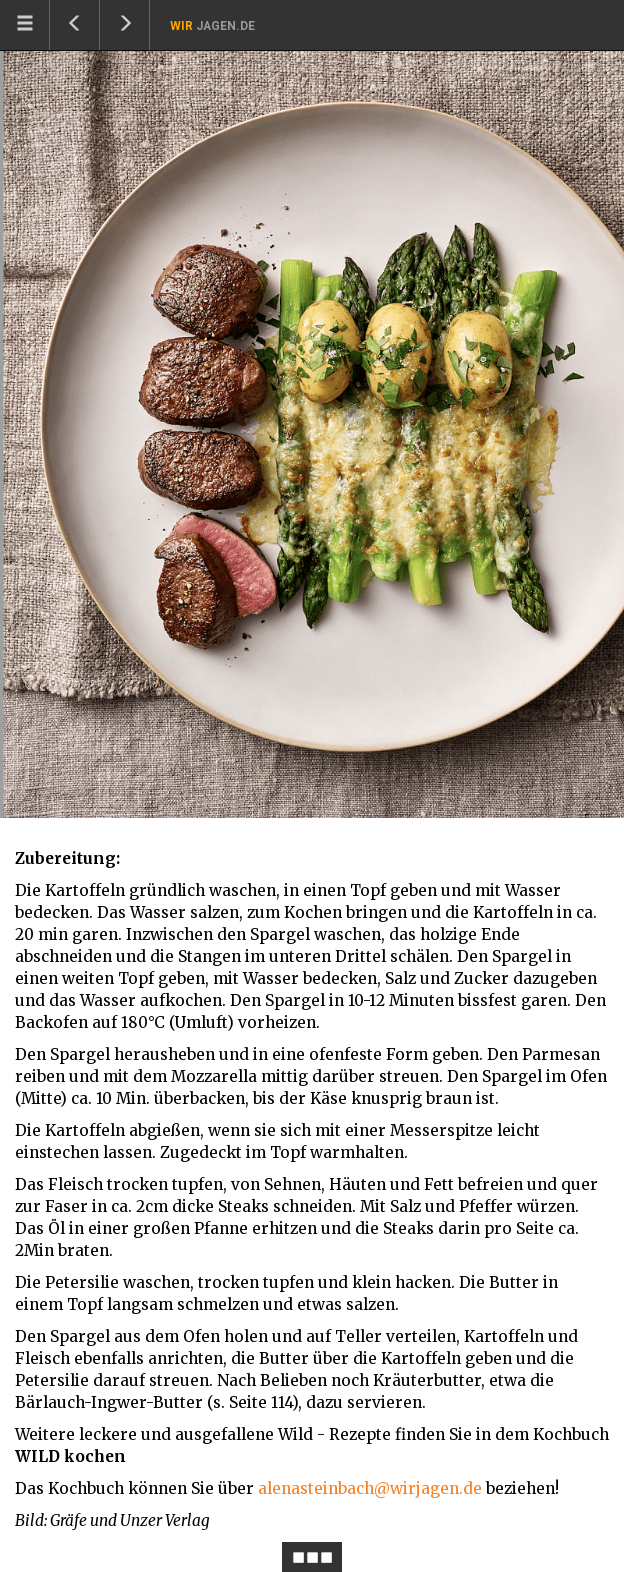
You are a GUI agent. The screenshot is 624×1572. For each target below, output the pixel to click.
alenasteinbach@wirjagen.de (370, 1488)
